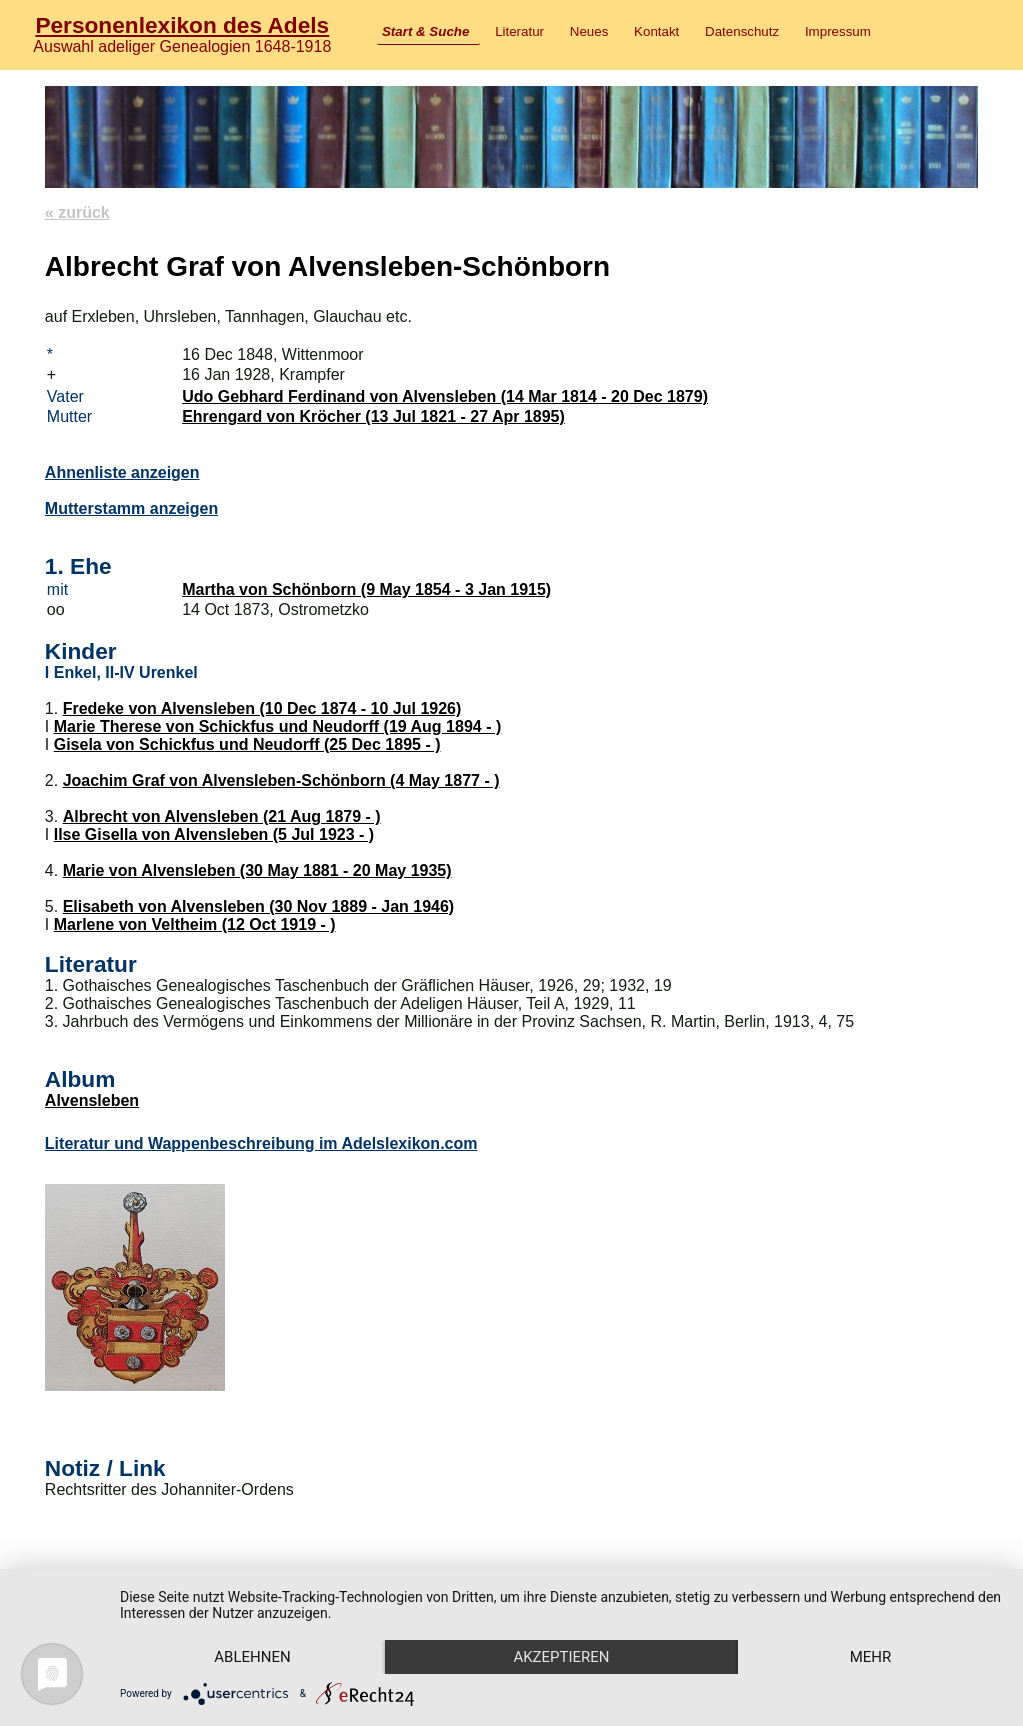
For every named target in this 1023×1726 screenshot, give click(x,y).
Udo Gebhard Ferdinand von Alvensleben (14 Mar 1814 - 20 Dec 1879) (445, 396)
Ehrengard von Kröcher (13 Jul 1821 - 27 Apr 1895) (373, 416)
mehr (871, 1657)
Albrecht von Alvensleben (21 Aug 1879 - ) (222, 816)
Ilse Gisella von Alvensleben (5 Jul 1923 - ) (214, 834)
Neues (589, 31)
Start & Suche (425, 31)
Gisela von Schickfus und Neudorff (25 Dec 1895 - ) (247, 744)
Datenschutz (742, 31)
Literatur (519, 31)
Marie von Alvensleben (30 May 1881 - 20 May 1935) (257, 870)
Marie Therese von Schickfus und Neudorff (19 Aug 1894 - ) (278, 726)
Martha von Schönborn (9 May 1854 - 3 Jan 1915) (366, 589)
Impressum (838, 31)
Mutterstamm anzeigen (131, 508)
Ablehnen (252, 1657)
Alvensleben (92, 1100)
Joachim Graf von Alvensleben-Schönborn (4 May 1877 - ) (281, 780)
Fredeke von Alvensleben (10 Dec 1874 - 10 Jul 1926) (262, 708)
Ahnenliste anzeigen (122, 472)
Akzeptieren (561, 1657)
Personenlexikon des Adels (182, 25)
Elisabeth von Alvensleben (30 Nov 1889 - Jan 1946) (259, 906)
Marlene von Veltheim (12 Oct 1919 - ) (195, 924)
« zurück (77, 212)
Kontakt (656, 31)
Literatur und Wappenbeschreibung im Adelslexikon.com (261, 1143)
